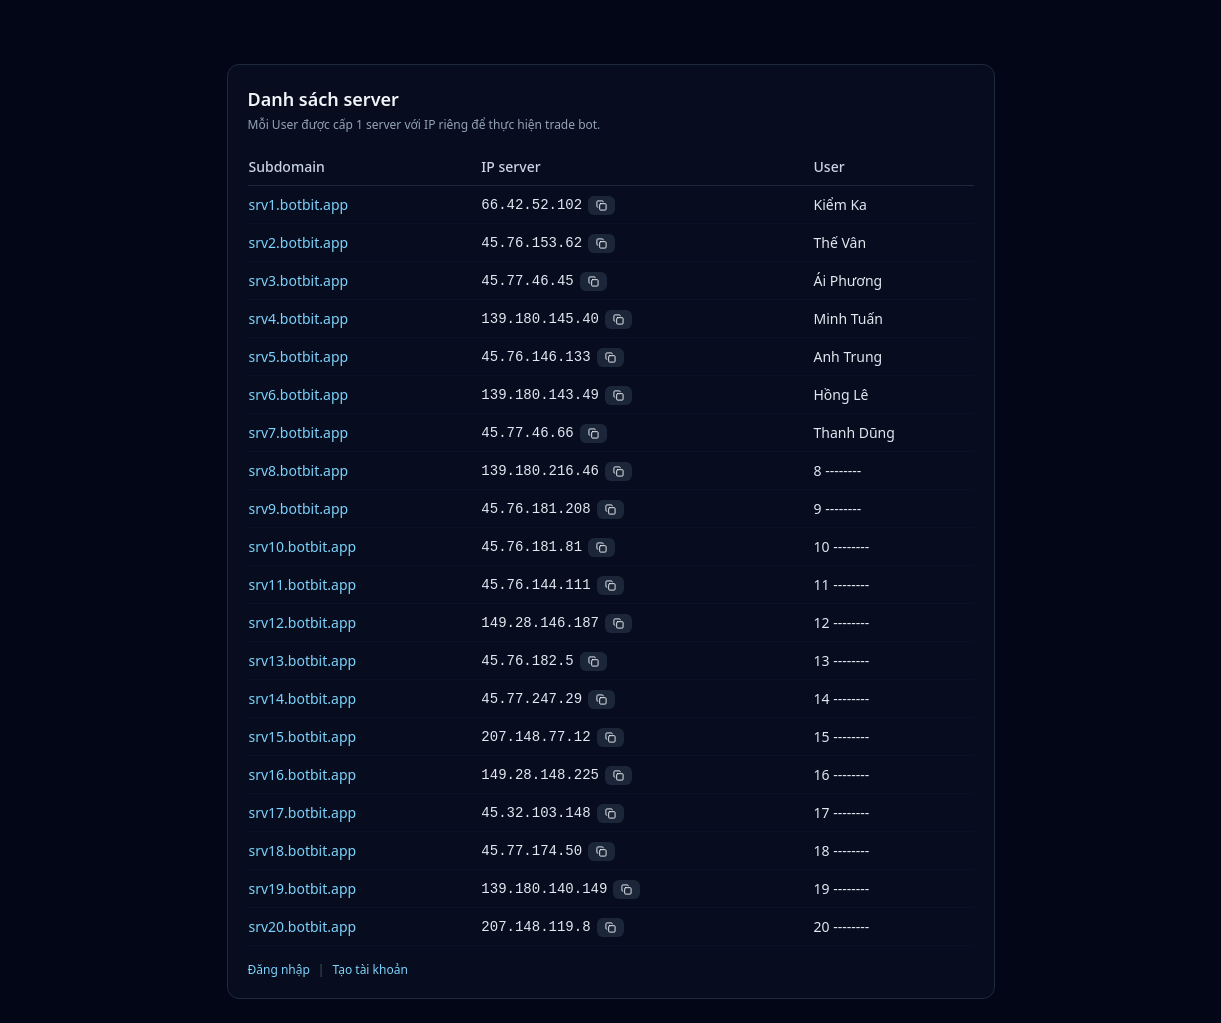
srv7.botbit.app (299, 432)
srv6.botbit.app (299, 394)
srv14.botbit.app (303, 698)
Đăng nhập (279, 969)
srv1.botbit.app (299, 204)
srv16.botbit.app (303, 774)
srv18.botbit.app (303, 850)
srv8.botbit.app (299, 470)
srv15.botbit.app (303, 736)
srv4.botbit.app (299, 318)
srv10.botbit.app (303, 546)
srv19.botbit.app (303, 888)
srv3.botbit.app (299, 280)
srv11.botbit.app (303, 584)
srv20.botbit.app (303, 926)
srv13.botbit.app (303, 660)
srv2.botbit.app (299, 242)
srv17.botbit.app (303, 812)
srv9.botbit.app (299, 508)
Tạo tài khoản (369, 969)
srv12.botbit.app (303, 622)
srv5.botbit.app (299, 356)
